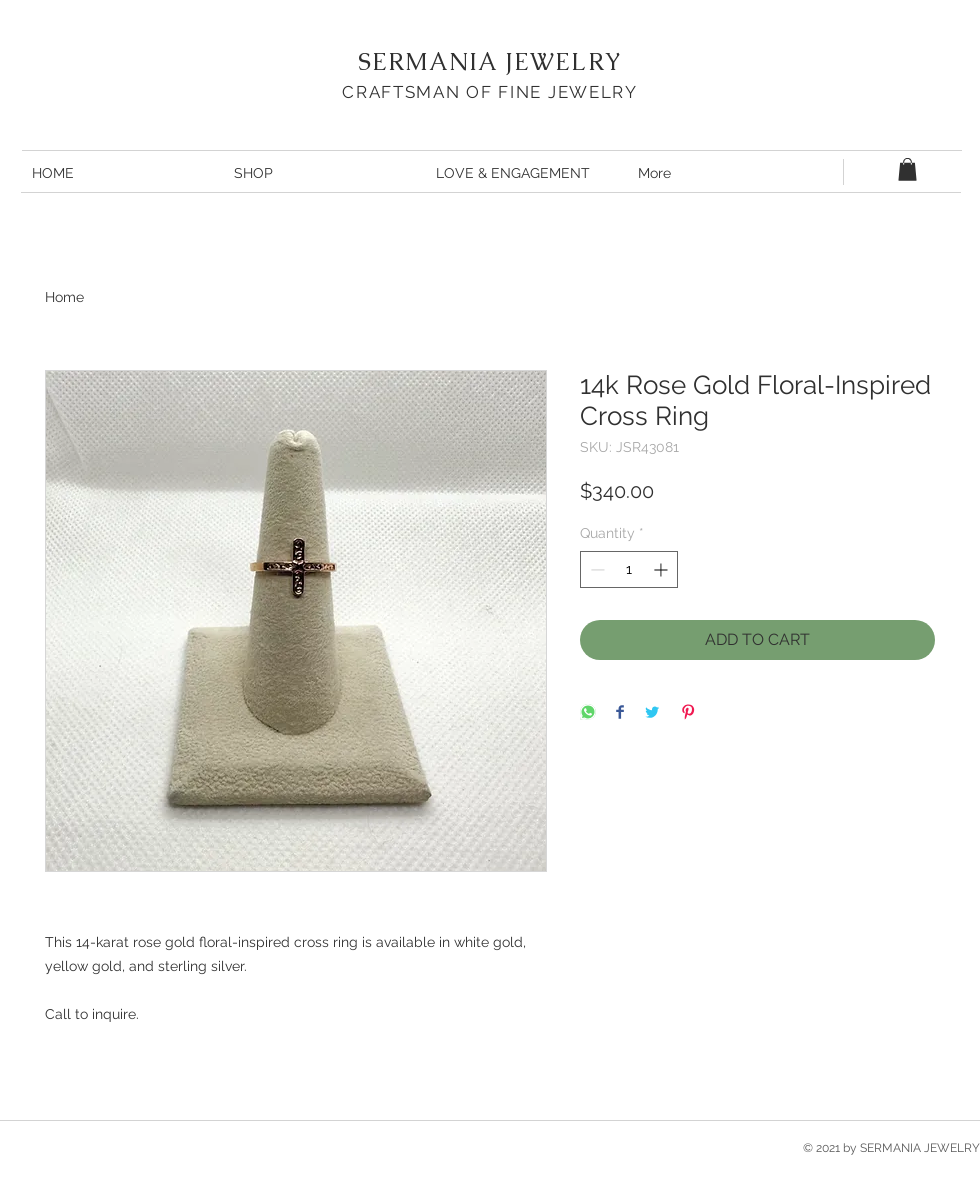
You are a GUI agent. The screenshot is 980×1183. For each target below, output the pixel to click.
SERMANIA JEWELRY (490, 61)
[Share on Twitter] (652, 713)
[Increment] (662, 569)
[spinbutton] (629, 569)
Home (64, 297)
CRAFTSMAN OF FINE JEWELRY (490, 92)
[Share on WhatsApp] (588, 713)
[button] (907, 169)
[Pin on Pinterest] (688, 713)
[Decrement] (595, 569)
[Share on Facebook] (620, 713)
